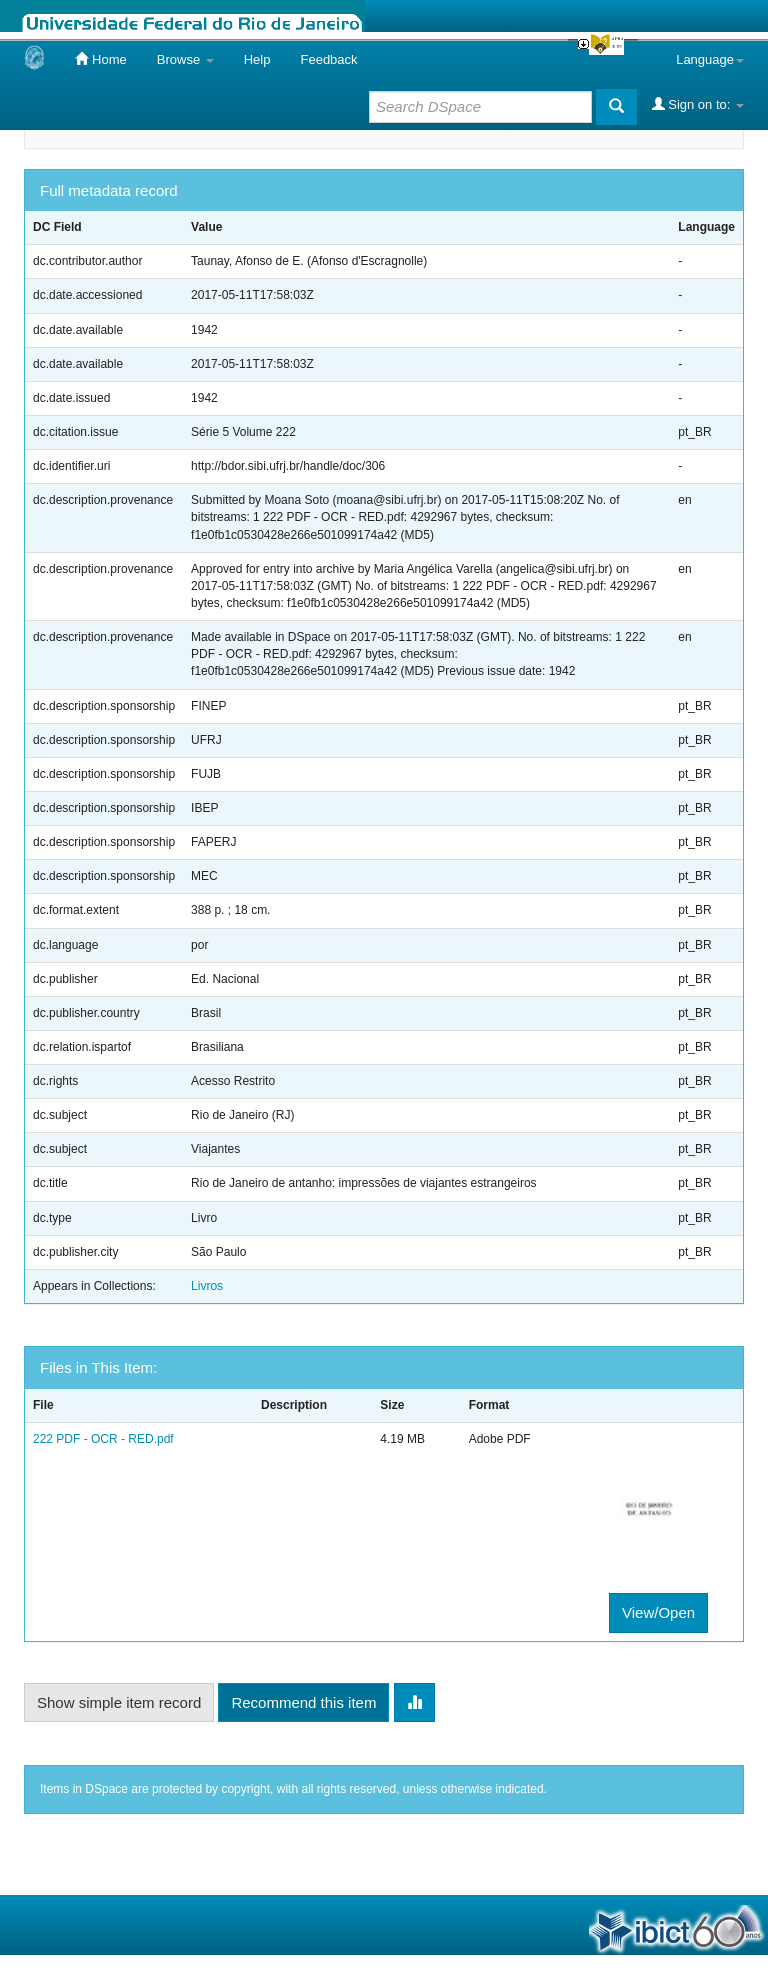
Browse (185, 59)
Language (710, 59)
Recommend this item (303, 1702)
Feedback (328, 59)
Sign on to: (698, 104)
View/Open (658, 1612)
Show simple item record (119, 1702)
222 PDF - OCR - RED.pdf (103, 1439)
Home (100, 59)
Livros (207, 1286)
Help (257, 59)
